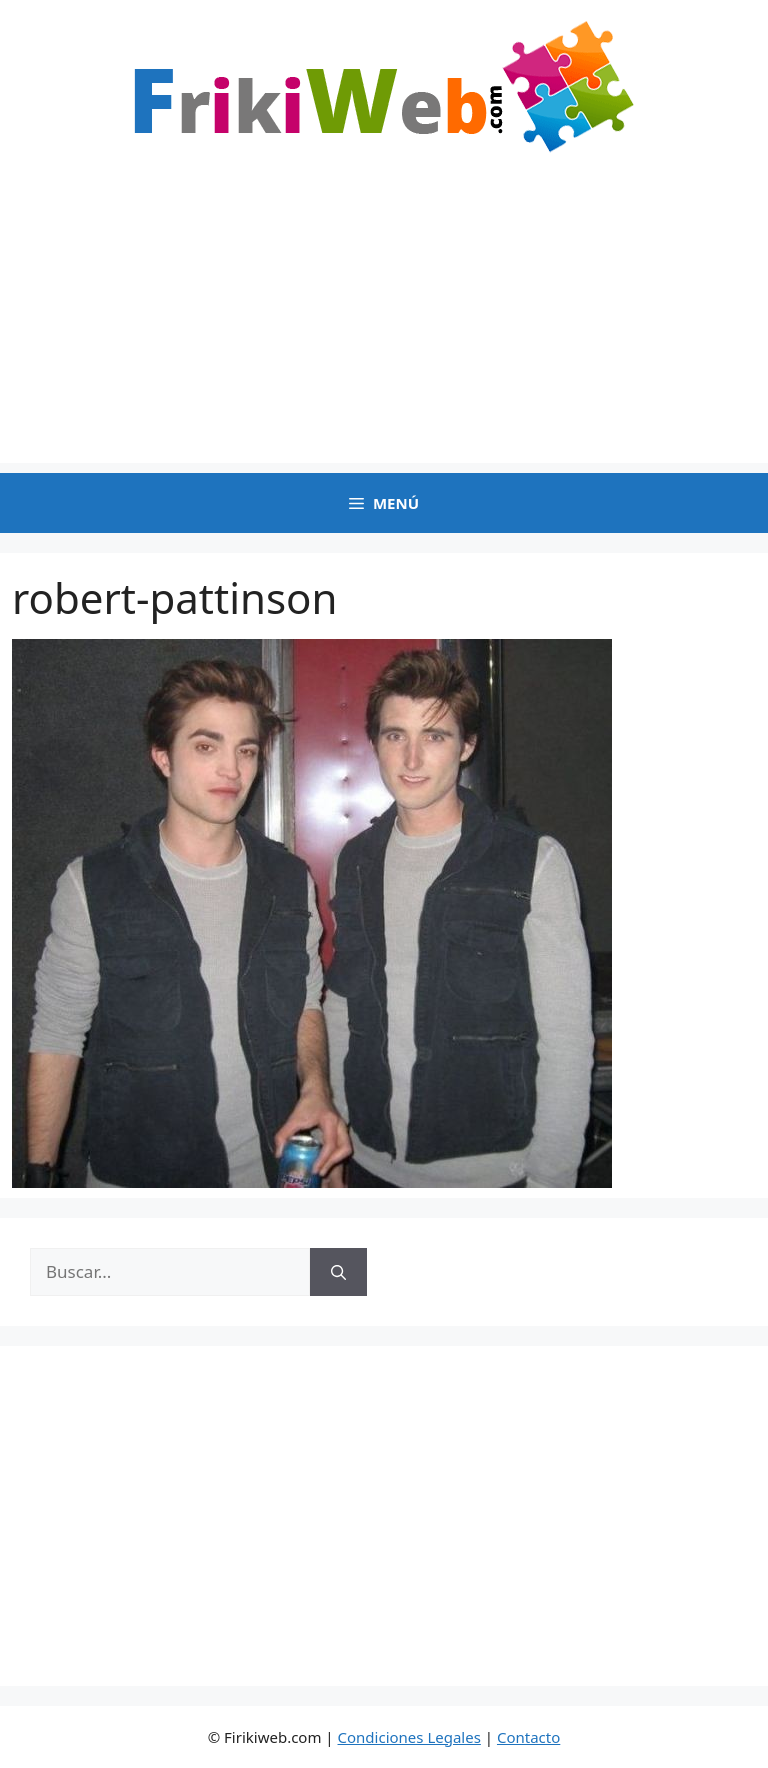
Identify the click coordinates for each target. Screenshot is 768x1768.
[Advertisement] (384, 323)
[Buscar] (338, 1272)
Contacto (528, 1737)
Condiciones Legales (409, 1737)
